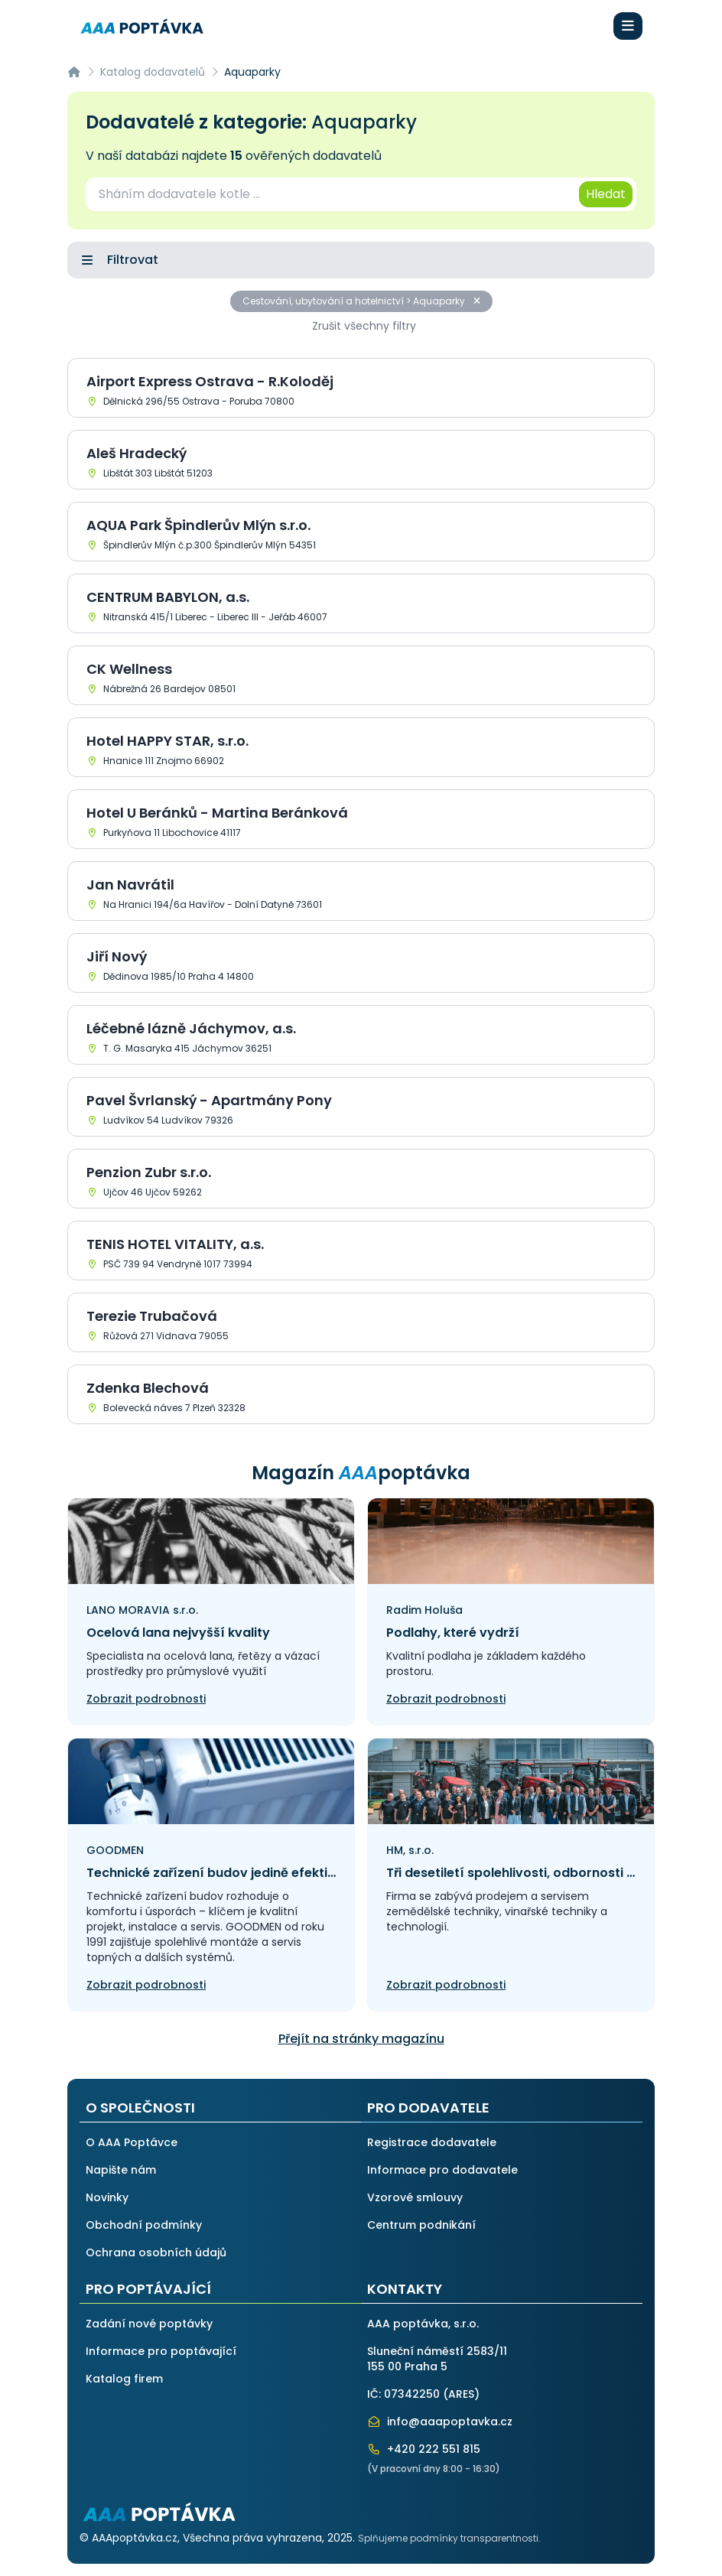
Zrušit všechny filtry (364, 325)
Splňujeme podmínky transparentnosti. (449, 2538)
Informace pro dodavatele (442, 2170)
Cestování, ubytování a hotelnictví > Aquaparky (361, 300)
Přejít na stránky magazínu (361, 2038)
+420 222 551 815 (423, 2449)
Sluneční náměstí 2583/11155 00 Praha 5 (437, 2358)
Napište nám (121, 2170)
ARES (461, 2394)
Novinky (107, 2197)
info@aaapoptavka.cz (439, 2421)
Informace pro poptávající (161, 2351)
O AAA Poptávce (131, 2142)
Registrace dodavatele (431, 2142)
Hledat (606, 194)
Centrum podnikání (421, 2225)
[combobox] (331, 194)
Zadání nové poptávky (149, 2323)
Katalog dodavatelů (152, 72)
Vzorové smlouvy (415, 2197)
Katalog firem (124, 2378)
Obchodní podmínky (144, 2225)
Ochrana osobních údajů (156, 2252)
